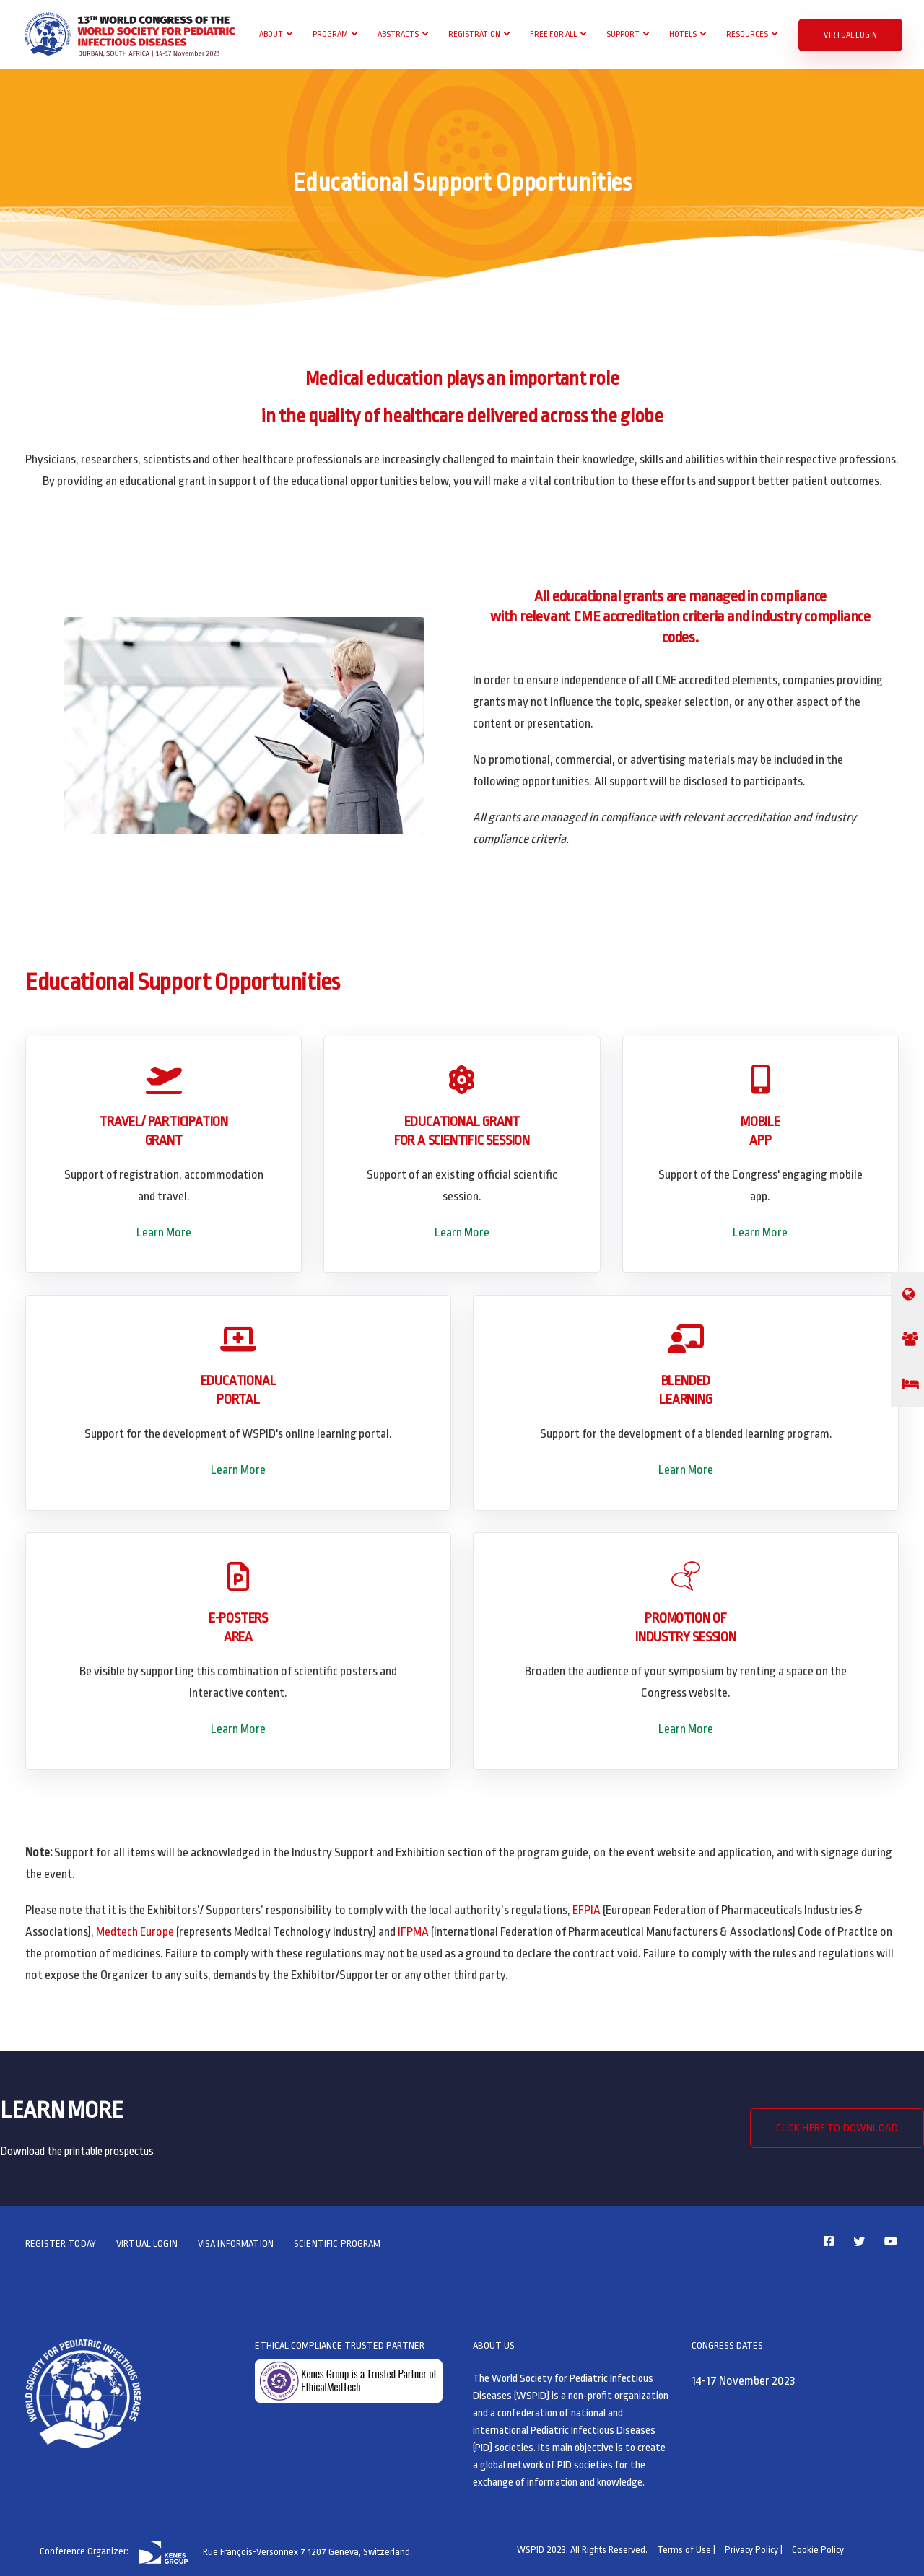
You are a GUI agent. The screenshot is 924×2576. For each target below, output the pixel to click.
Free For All (553, 34)
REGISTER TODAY (60, 2243)
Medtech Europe (135, 1932)
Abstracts (398, 34)
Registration (474, 34)
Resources (747, 34)
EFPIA (586, 1910)
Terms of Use (684, 2549)
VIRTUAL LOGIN (850, 35)
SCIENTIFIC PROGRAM (337, 2243)
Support (623, 34)
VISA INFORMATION (236, 2243)
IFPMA (413, 1932)
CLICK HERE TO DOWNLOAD (837, 2128)
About (271, 34)
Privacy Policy (751, 2549)
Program (330, 34)
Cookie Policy (818, 2549)
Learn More (163, 1232)
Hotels (683, 34)
